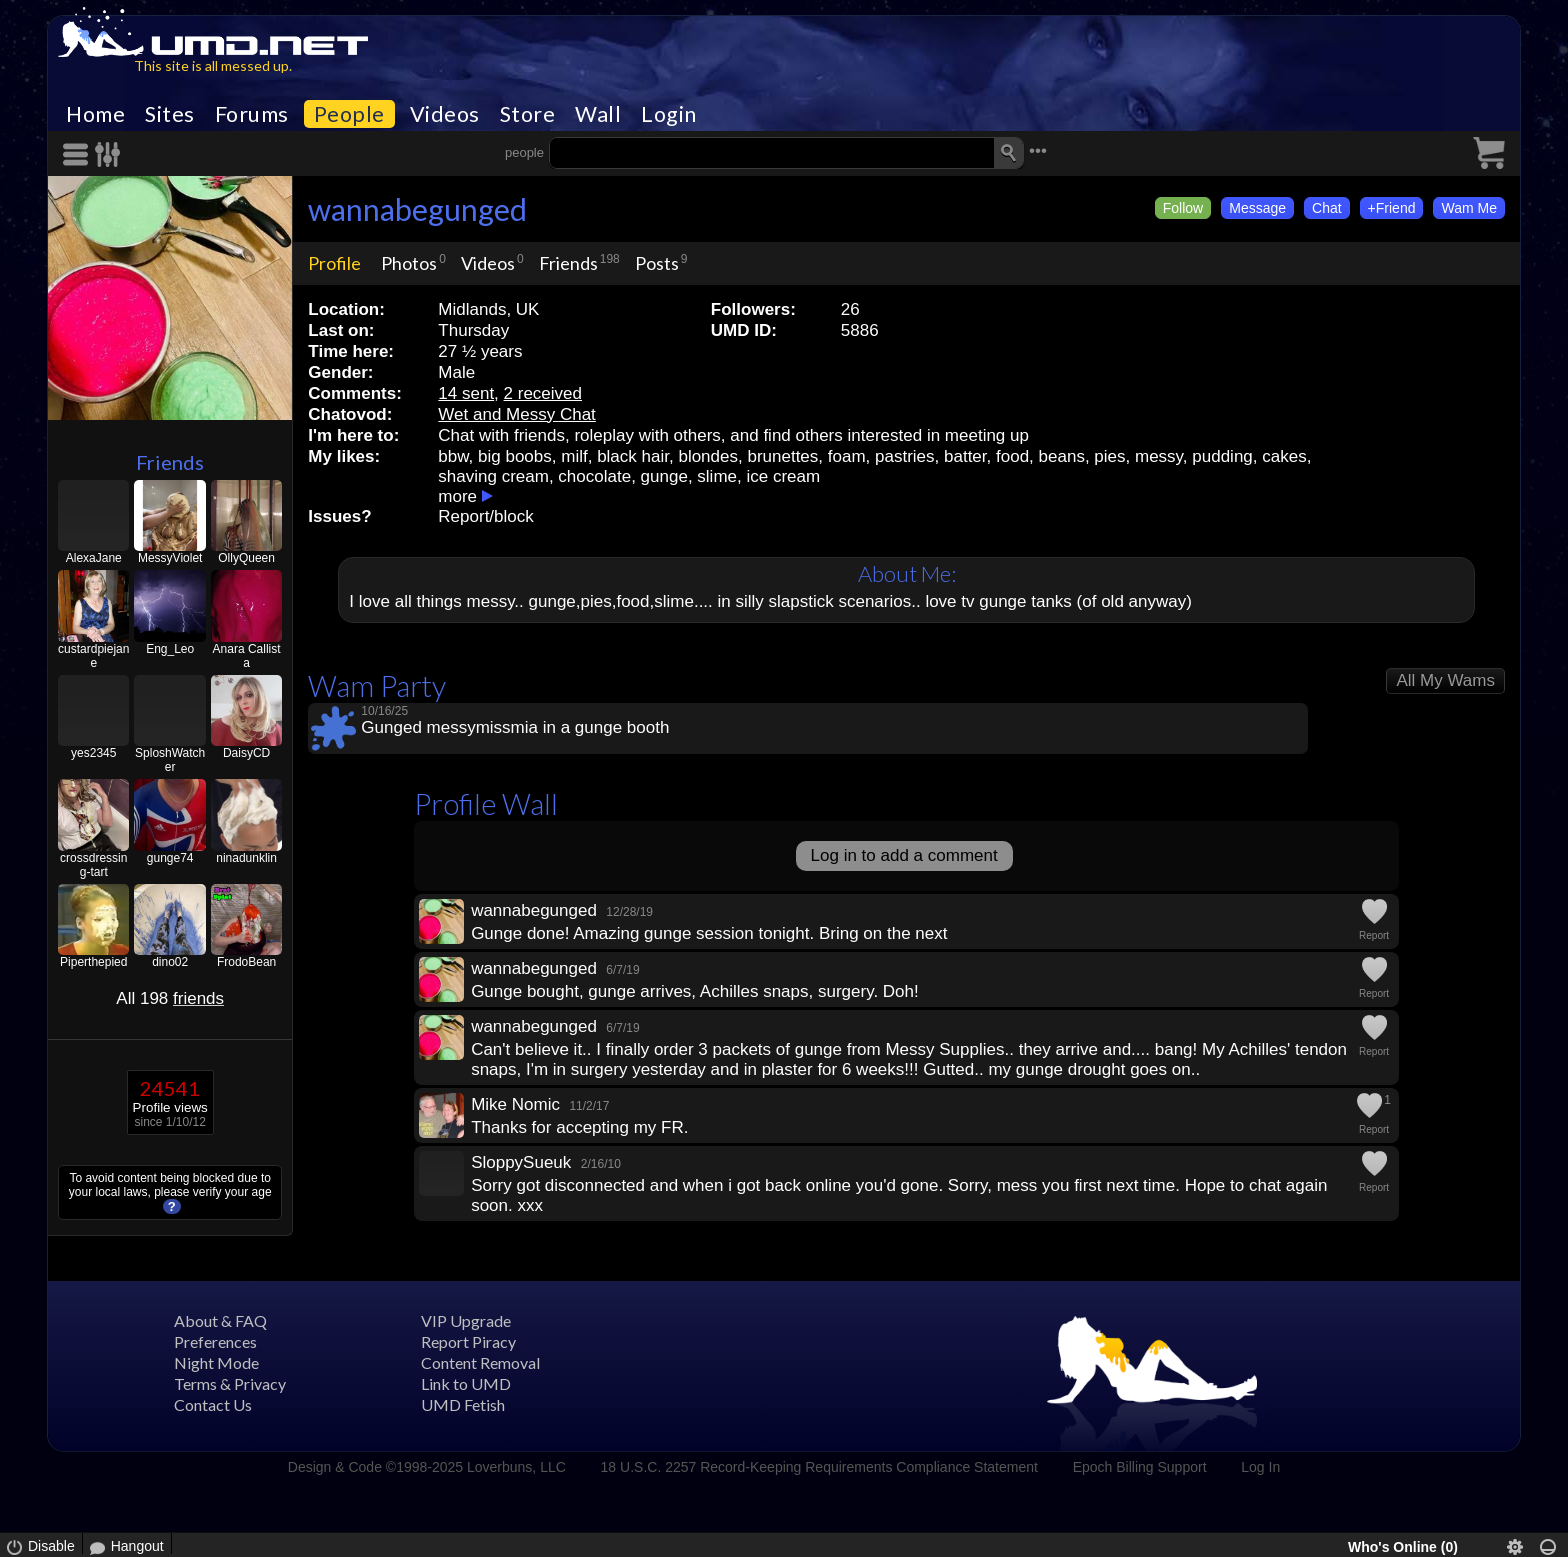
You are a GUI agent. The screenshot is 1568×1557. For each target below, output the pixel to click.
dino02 (170, 962)
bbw (453, 456)
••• (1038, 150)
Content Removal (480, 1362)
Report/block (485, 516)
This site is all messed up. (213, 65)
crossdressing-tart (93, 865)
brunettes (782, 456)
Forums (252, 114)
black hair (633, 456)
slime (717, 476)
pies (1109, 456)
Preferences (215, 1341)
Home (95, 114)
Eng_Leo (170, 649)
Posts (657, 263)
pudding (1222, 456)
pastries (905, 456)
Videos (445, 114)
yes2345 (93, 753)
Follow (1183, 208)
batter (965, 456)
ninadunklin (246, 858)
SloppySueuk (521, 1162)
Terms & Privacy (230, 1383)
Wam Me (1468, 208)
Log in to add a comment (904, 855)
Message (1257, 208)
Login (669, 114)
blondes (708, 456)
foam (847, 456)
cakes (1284, 456)
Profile (334, 263)
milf (574, 456)
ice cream (783, 476)
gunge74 (170, 858)
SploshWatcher (170, 760)
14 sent (466, 393)
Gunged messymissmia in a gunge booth (515, 727)
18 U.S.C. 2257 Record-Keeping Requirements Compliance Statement (819, 1467)
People (349, 114)
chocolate (594, 476)
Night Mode (216, 1362)
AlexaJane (94, 558)
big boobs (515, 456)
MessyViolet (170, 558)
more (457, 496)
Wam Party (377, 685)
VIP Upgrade (466, 1320)
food (1012, 456)
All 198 (170, 998)
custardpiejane (93, 656)
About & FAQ (220, 1320)
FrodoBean (246, 962)
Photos (409, 263)
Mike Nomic (515, 1104)
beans (1062, 456)
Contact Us (213, 1404)
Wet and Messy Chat (516, 414)
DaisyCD (246, 753)
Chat (1327, 208)
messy (1159, 456)
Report (1374, 935)
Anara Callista (247, 656)
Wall (598, 114)
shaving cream (493, 476)
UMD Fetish (463, 1404)
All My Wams (1445, 680)
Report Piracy (468, 1341)
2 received (543, 393)
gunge (664, 476)
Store (528, 114)
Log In (1260, 1467)
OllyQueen (246, 558)
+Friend (1392, 208)
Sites (170, 114)
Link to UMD (466, 1383)
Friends (170, 462)
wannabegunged (417, 209)
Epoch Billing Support (1140, 1467)
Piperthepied (93, 962)
